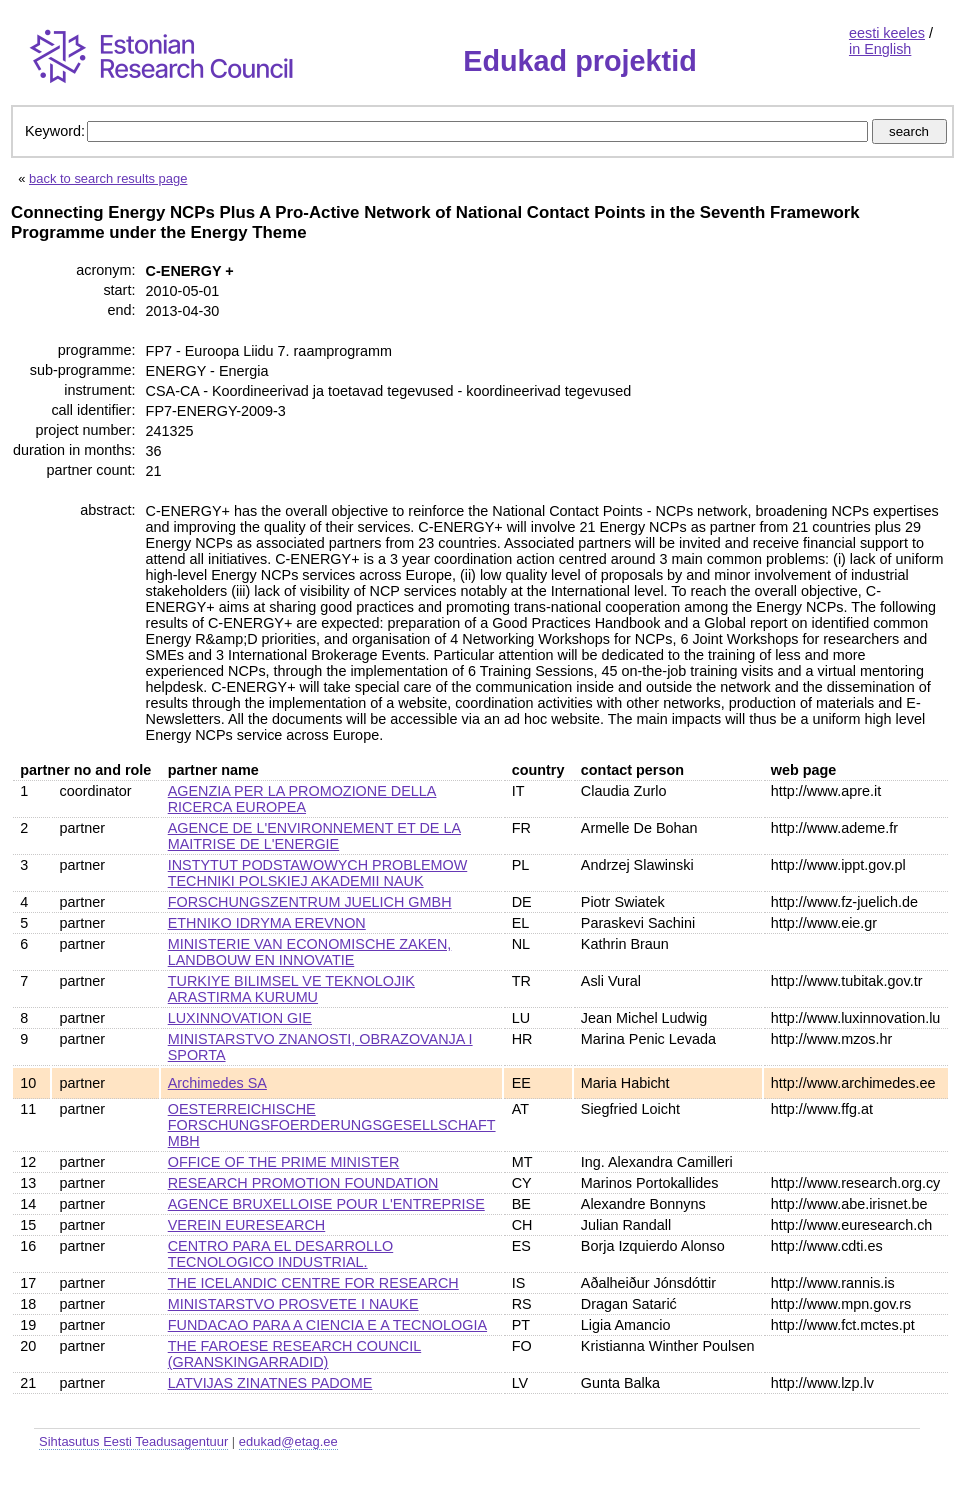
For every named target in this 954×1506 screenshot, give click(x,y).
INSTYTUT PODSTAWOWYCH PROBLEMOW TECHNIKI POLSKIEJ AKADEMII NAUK (318, 873)
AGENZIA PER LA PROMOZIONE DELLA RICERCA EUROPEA (302, 799)
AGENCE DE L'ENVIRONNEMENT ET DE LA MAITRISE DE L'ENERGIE (314, 836)
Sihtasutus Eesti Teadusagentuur (133, 1441)
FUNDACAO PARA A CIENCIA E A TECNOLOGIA (327, 1325)
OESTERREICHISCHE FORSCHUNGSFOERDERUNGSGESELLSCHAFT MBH (332, 1125)
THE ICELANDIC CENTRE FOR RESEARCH (313, 1283)
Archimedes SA (217, 1083)
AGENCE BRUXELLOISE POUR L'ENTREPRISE (326, 1204)
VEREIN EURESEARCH (247, 1225)
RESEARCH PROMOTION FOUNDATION (303, 1183)
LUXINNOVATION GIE (240, 1018)
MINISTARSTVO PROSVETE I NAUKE (293, 1304)
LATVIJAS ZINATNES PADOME (270, 1383)
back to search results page (108, 178)
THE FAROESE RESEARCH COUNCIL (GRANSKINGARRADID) (294, 1354)
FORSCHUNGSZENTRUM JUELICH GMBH (310, 902)
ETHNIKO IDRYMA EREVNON (267, 923)
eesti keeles (887, 33)
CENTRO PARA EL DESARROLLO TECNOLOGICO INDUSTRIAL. (281, 1254)
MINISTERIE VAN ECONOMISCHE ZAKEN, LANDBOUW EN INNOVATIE (310, 952)
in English (880, 49)
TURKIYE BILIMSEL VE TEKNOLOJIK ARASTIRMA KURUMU (291, 989)
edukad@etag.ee (288, 1441)
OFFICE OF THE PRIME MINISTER (284, 1162)
